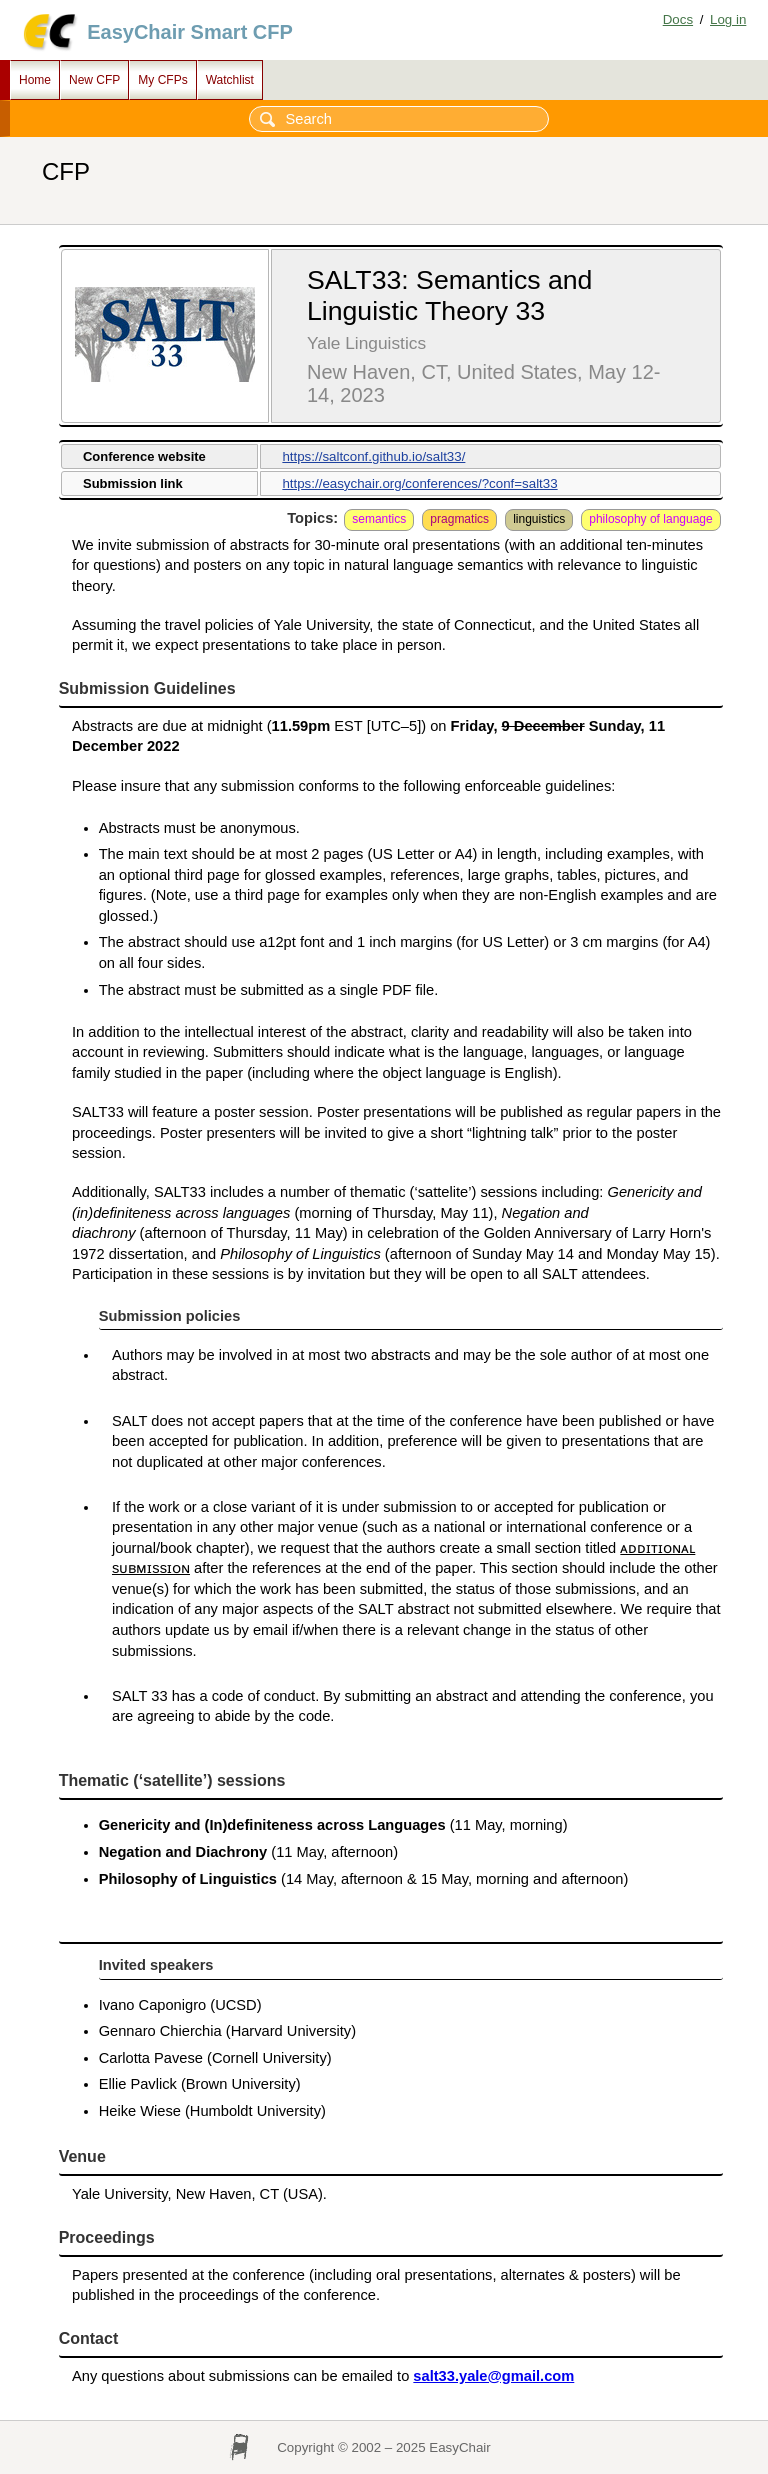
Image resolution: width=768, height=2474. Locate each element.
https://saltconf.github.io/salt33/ (373, 456)
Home (35, 80)
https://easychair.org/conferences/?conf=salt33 (419, 483)
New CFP (94, 80)
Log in (728, 19)
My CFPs (162, 80)
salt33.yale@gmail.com (493, 2376)
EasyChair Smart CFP (190, 32)
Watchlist (230, 80)
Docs (678, 19)
